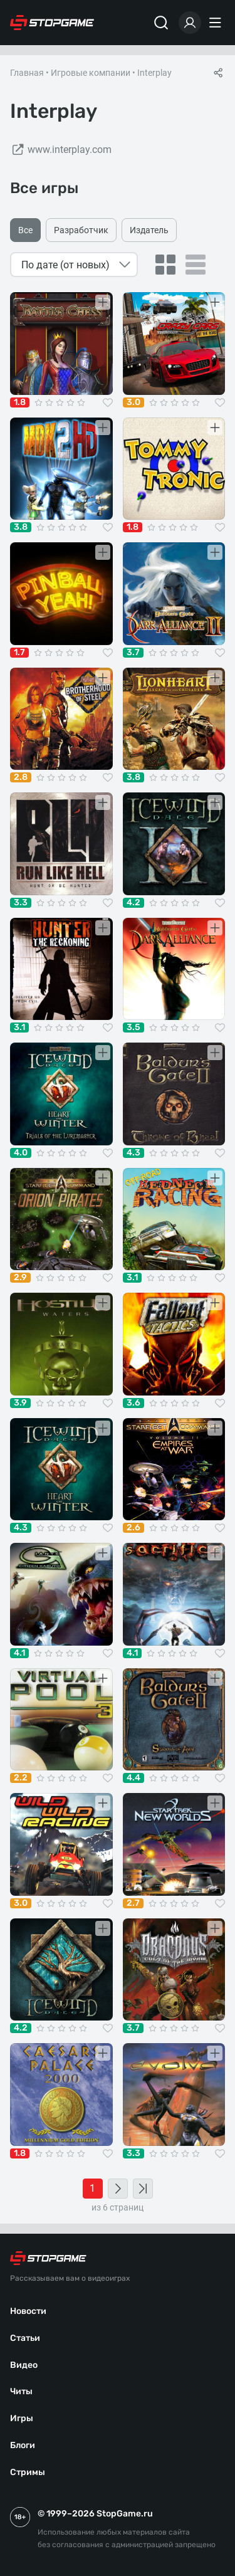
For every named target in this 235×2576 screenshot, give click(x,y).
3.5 (133, 1028)
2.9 (20, 1278)
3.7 (133, 653)
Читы (21, 2391)
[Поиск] (161, 23)
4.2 (133, 903)
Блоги (22, 2445)
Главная (27, 73)
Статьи (25, 2338)
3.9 (20, 1403)
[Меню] (217, 22)
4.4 (133, 1778)
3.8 (21, 527)
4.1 (19, 1653)
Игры (21, 2418)
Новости (28, 2311)
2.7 (133, 1903)
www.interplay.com (61, 149)
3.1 (19, 1028)
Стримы (27, 2472)
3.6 (133, 1403)
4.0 (21, 1153)
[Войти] (190, 22)
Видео (24, 2365)
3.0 (133, 402)
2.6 (133, 1528)
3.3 (21, 903)
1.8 (20, 402)
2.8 (21, 777)
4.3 (133, 1153)
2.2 (21, 1778)
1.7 (19, 653)
